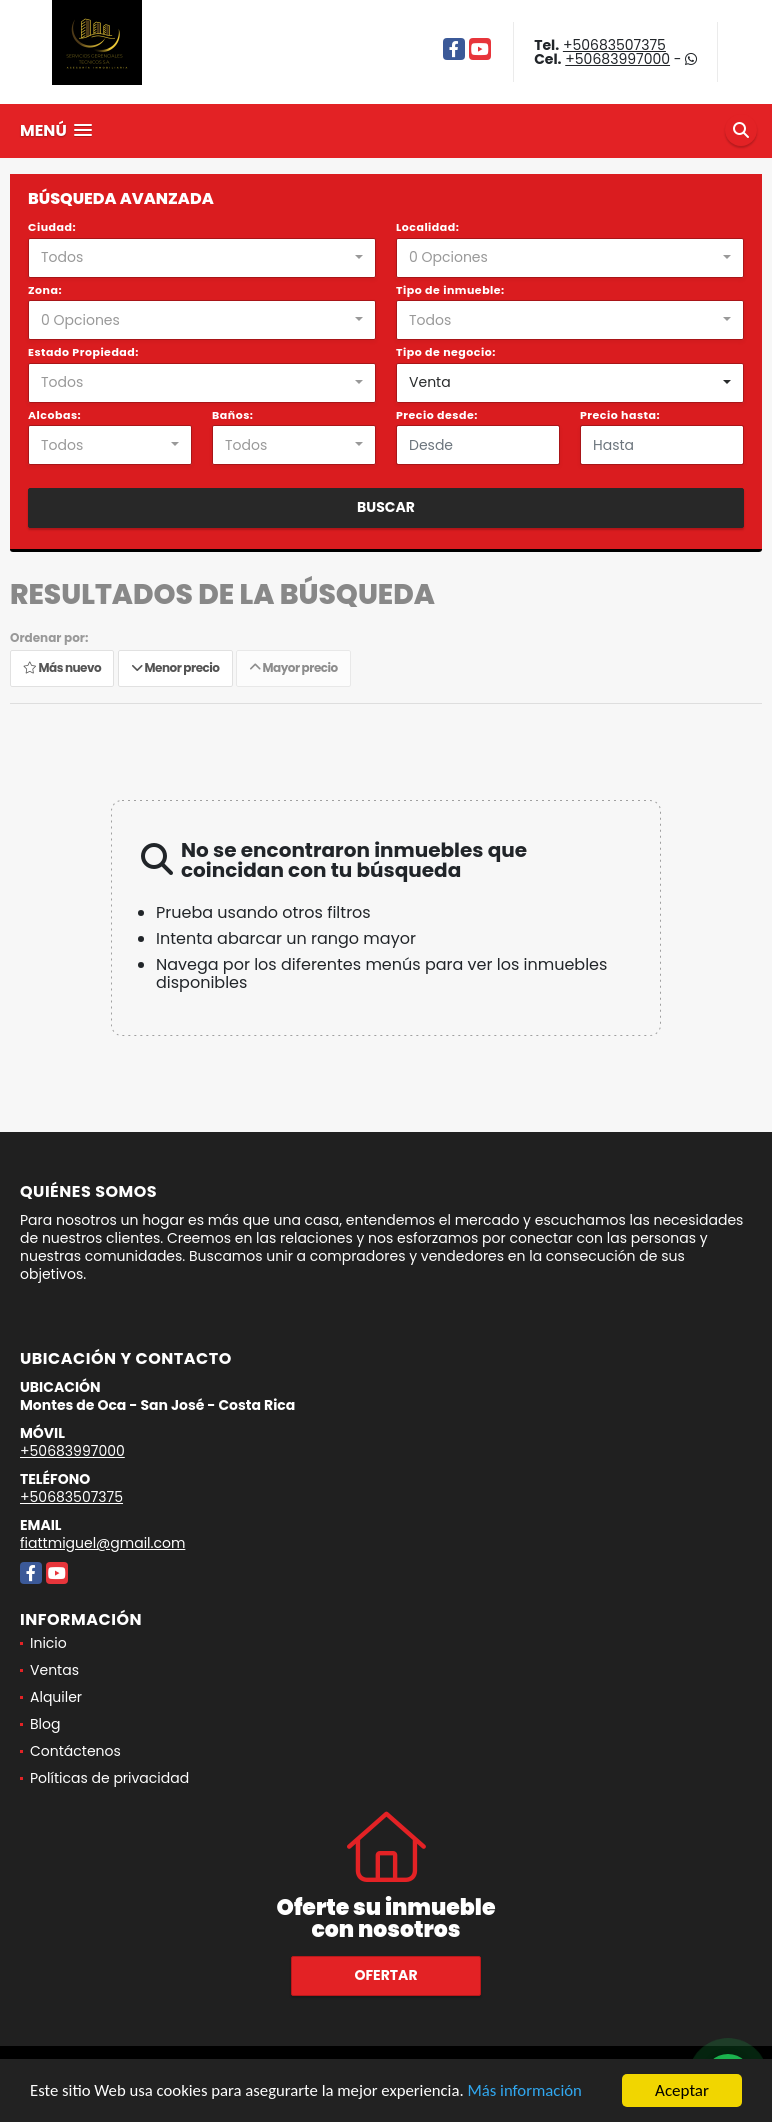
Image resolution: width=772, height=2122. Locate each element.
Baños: (232, 415)
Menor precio (175, 668)
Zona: (45, 290)
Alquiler (56, 1697)
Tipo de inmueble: (450, 290)
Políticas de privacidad (109, 1778)
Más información (533, 2091)
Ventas (54, 1670)
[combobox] (202, 258)
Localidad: (427, 227)
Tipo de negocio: (446, 352)
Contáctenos (75, 1751)
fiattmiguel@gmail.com (102, 1543)
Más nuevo (62, 668)
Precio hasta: (620, 415)
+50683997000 (617, 59)
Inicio (48, 1643)
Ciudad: (52, 227)
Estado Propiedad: (83, 352)
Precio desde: (437, 415)
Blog (45, 1724)
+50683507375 (614, 45)
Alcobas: (54, 415)
